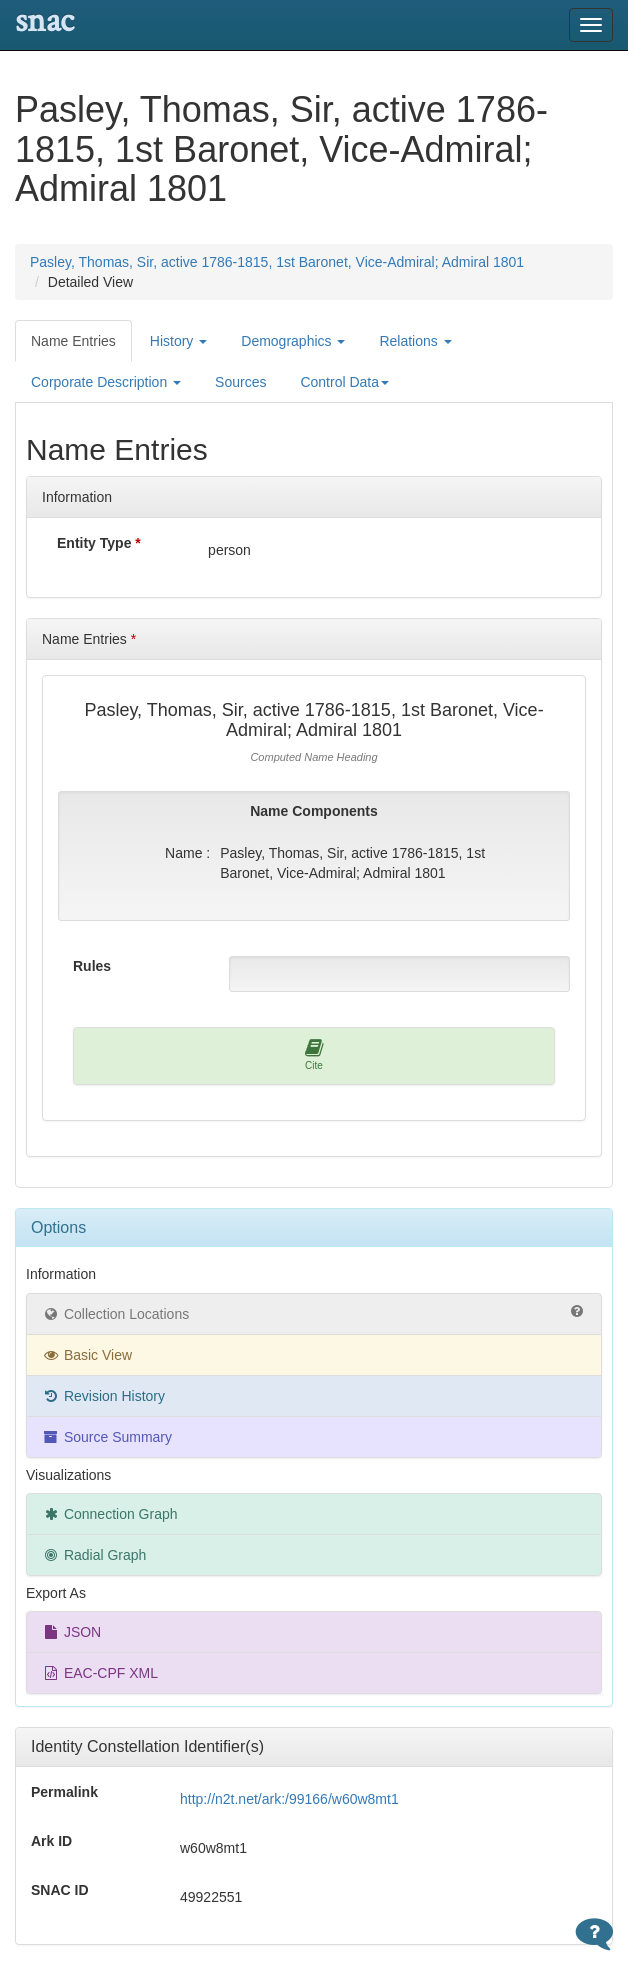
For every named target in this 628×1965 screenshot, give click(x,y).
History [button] (178, 341)
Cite (314, 1054)
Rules (92, 966)
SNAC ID (60, 1890)
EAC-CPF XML (100, 1673)
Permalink (64, 1792)
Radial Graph (94, 1555)
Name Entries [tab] (73, 341)
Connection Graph (110, 1514)
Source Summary (107, 1437)
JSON (71, 1632)
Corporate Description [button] (106, 382)
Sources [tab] (240, 382)
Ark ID (51, 1841)
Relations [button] (415, 341)
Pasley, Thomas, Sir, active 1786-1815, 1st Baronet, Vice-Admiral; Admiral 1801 (277, 262)
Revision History (103, 1396)
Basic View (87, 1355)
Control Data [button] (344, 382)
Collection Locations (314, 1313)
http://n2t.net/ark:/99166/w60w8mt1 (289, 1799)
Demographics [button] (293, 341)
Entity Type (99, 543)
